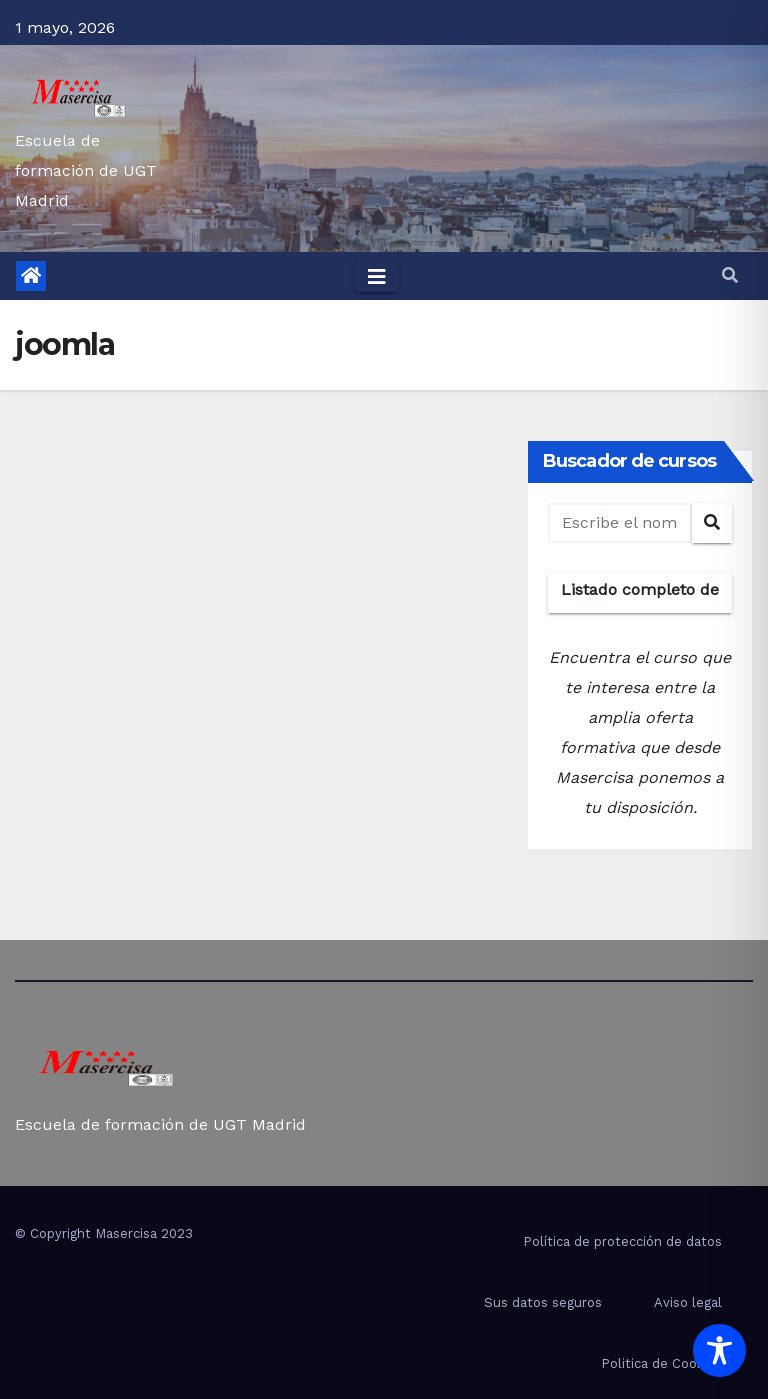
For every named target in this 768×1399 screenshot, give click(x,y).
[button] (730, 275)
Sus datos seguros (543, 1302)
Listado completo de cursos (640, 596)
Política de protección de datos (622, 1241)
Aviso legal (688, 1302)
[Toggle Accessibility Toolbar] (719, 1350)
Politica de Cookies (661, 1363)
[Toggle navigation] (377, 276)
